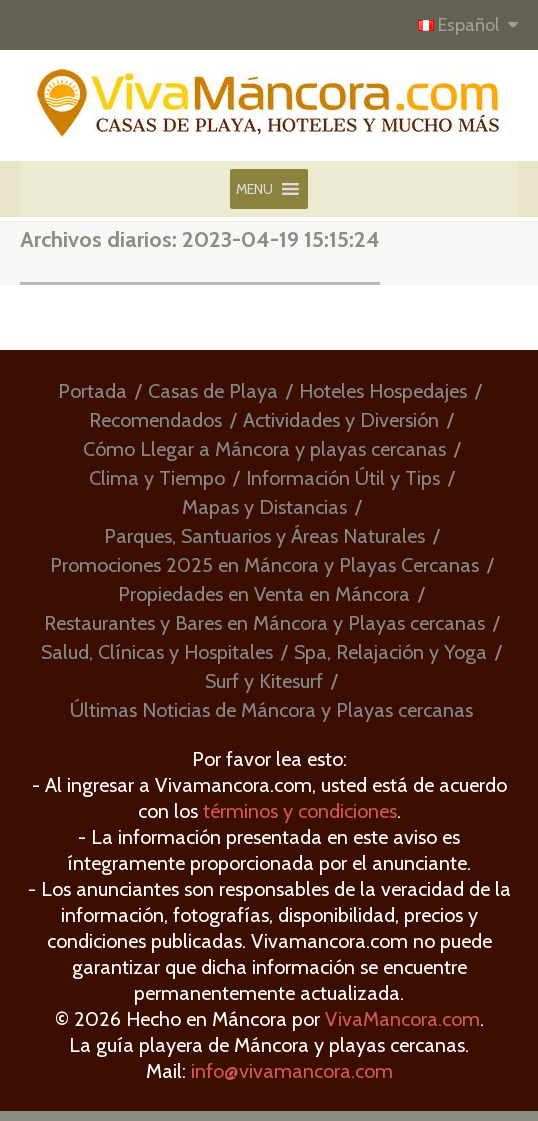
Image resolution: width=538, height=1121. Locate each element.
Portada (92, 391)
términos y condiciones (300, 811)
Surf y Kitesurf (264, 681)
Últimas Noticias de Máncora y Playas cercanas (271, 710)
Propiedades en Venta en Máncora (264, 594)
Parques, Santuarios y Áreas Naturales (264, 536)
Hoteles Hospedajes (383, 391)
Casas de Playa (213, 391)
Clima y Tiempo (157, 478)
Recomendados (155, 420)
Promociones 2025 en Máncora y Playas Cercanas (264, 565)
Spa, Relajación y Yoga (390, 652)
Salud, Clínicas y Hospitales (157, 652)
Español (460, 25)
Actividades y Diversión (341, 420)
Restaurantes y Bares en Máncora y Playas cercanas (264, 623)
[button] (254, 189)
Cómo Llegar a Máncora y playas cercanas (264, 449)
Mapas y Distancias (264, 507)
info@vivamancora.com (292, 1071)
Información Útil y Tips (343, 478)
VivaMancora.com (402, 1019)
